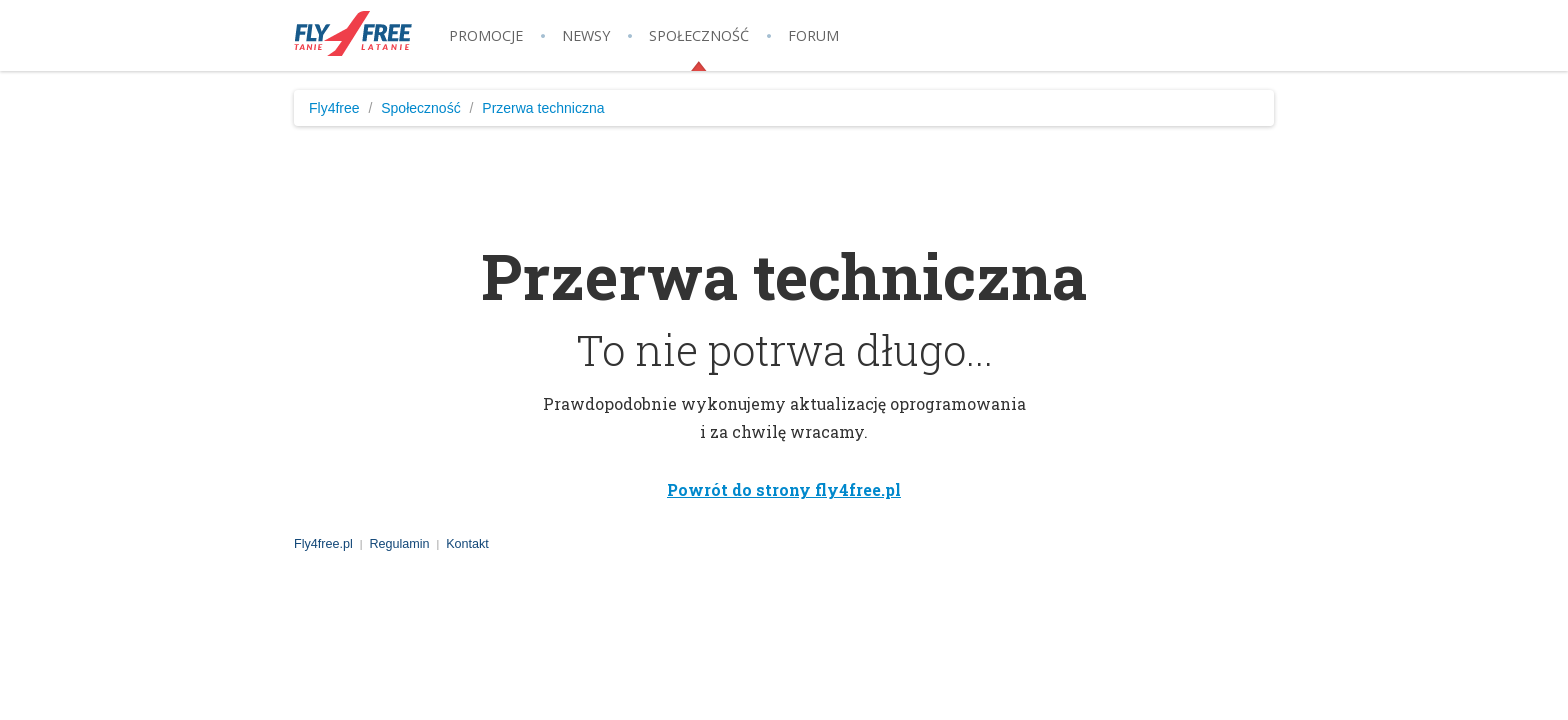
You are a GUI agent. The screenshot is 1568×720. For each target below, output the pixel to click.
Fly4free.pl (354, 33)
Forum (813, 35)
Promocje (486, 35)
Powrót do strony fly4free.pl (784, 489)
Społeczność (699, 35)
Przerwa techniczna (543, 108)
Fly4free (334, 108)
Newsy (586, 35)
